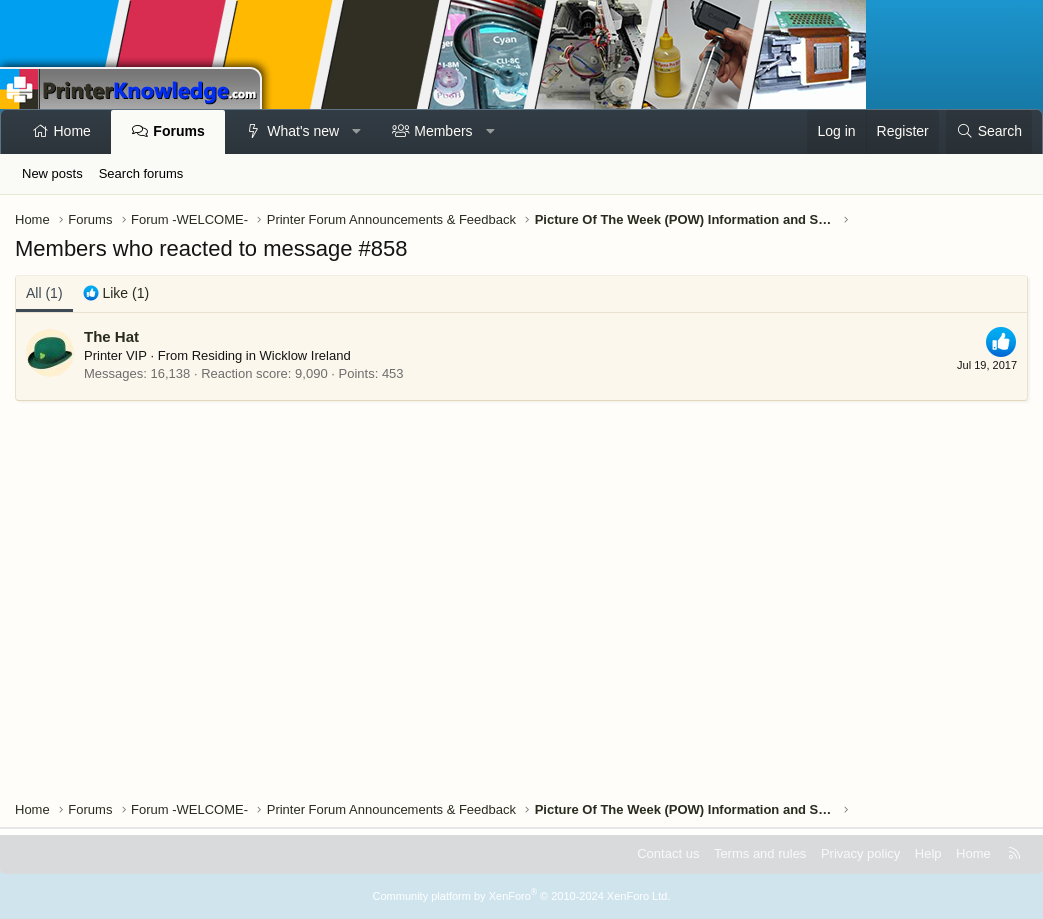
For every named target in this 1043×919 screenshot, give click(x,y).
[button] (357, 132)
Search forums (141, 173)
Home (72, 131)
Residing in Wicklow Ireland (271, 355)
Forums (178, 131)
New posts (52, 173)
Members (443, 131)
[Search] (989, 132)
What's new (303, 131)
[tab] (116, 294)
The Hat (111, 336)
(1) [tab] (44, 293)
